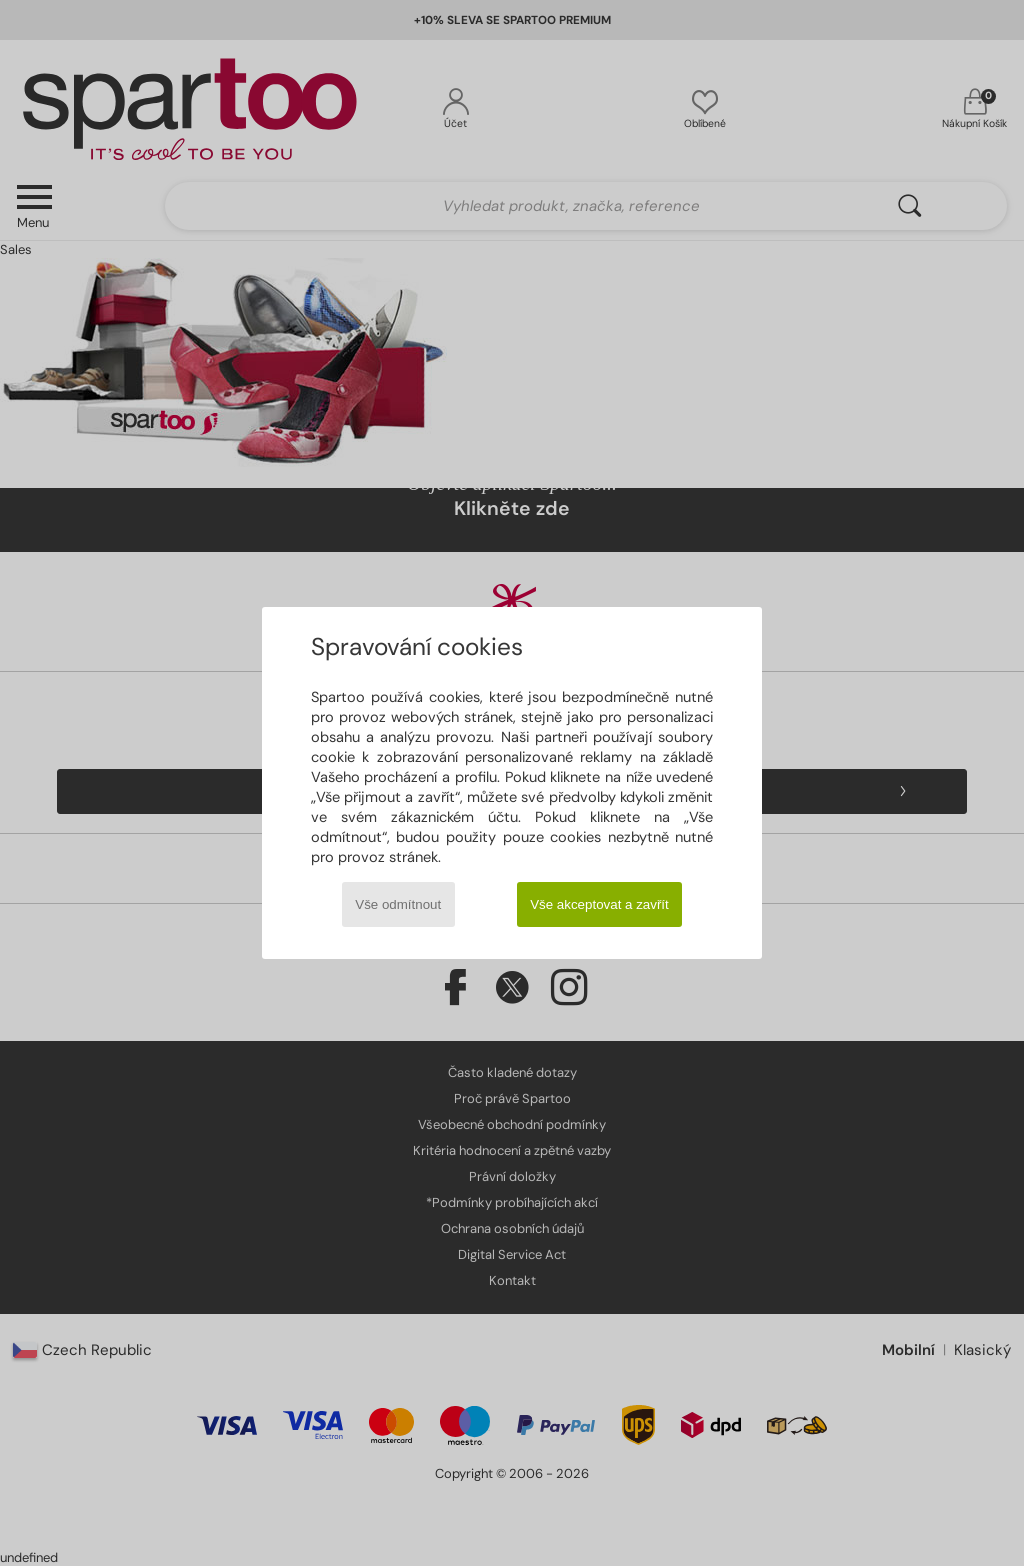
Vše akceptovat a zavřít (599, 904)
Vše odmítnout (398, 904)
